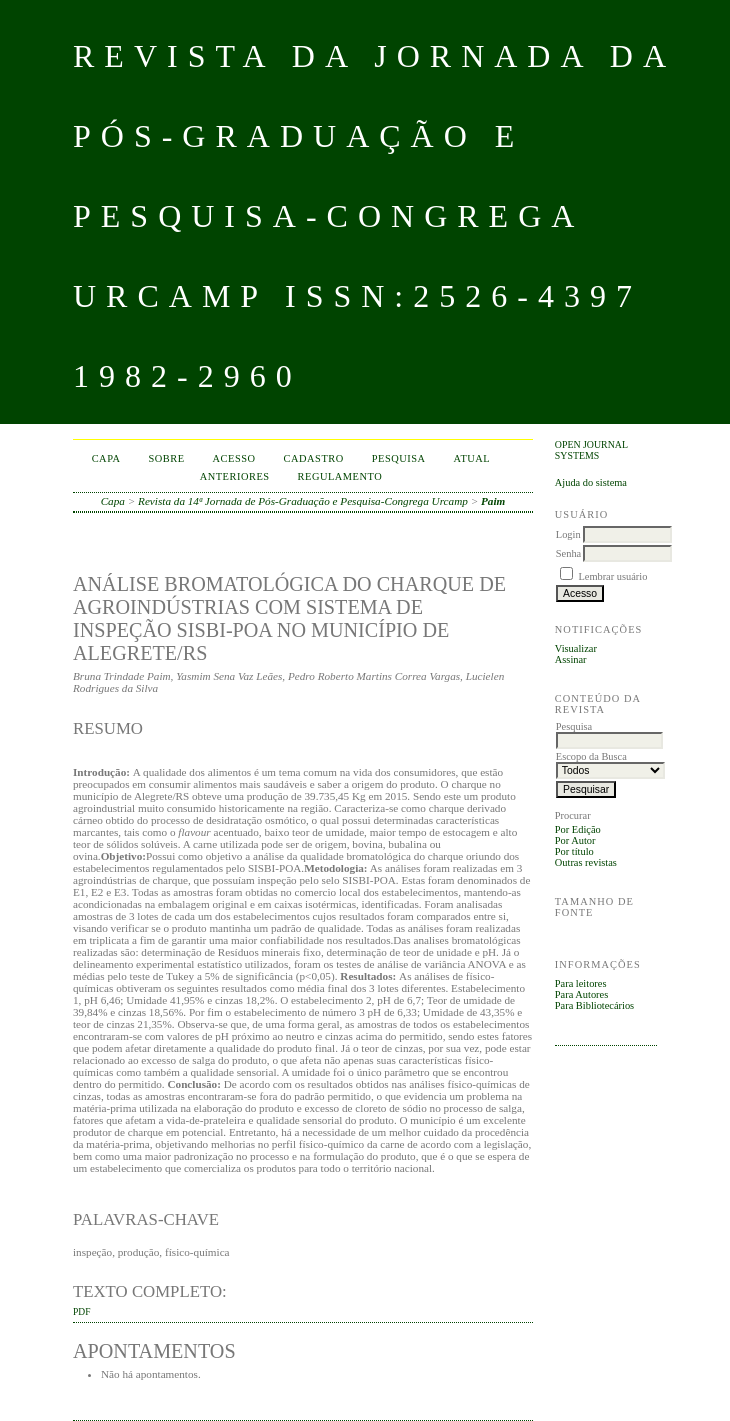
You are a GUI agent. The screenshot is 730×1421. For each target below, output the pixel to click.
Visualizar (576, 648)
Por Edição (578, 829)
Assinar (571, 659)
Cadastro (314, 458)
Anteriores (235, 476)
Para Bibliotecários (594, 1005)
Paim (493, 501)
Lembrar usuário (612, 576)
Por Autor (575, 840)
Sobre (167, 458)
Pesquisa (399, 458)
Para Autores (581, 994)
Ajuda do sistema (591, 482)
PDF (81, 1312)
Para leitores (581, 983)
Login (568, 534)
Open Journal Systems (591, 450)
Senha (568, 553)
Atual (472, 458)
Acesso (234, 458)
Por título (574, 851)
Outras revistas (586, 862)
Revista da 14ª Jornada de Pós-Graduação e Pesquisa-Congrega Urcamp (303, 501)
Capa (106, 458)
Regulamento (340, 476)
